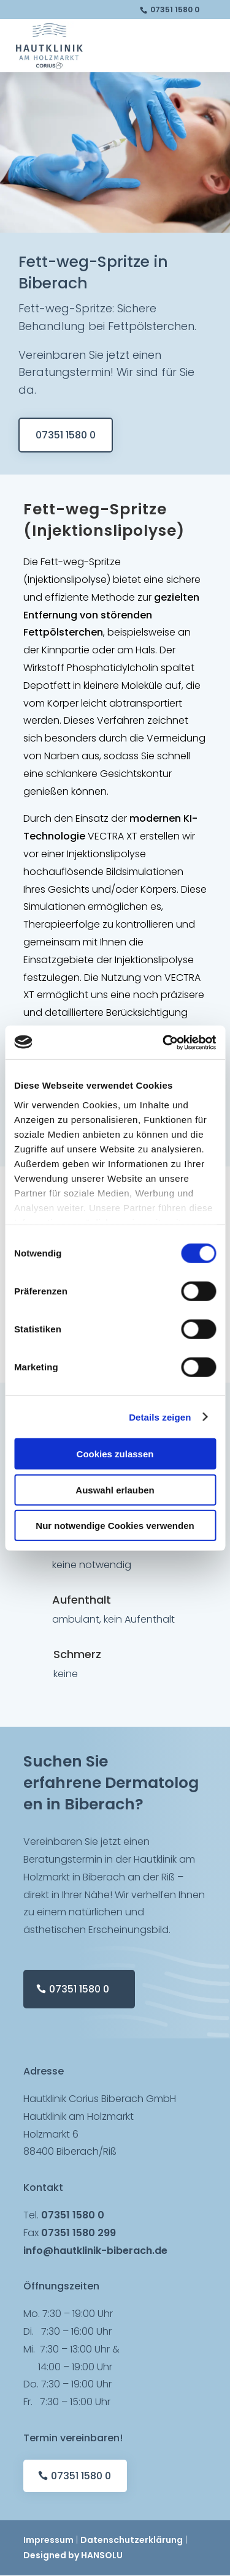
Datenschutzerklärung (131, 2540)
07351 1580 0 (174, 9)
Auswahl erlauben (114, 1489)
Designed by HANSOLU (73, 2555)
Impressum (48, 2540)
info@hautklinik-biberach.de (95, 2251)
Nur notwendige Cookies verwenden (115, 1525)
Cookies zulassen (115, 1454)
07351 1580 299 (78, 2233)
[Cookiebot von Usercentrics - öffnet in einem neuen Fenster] (164, 1042)
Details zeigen (160, 1416)
